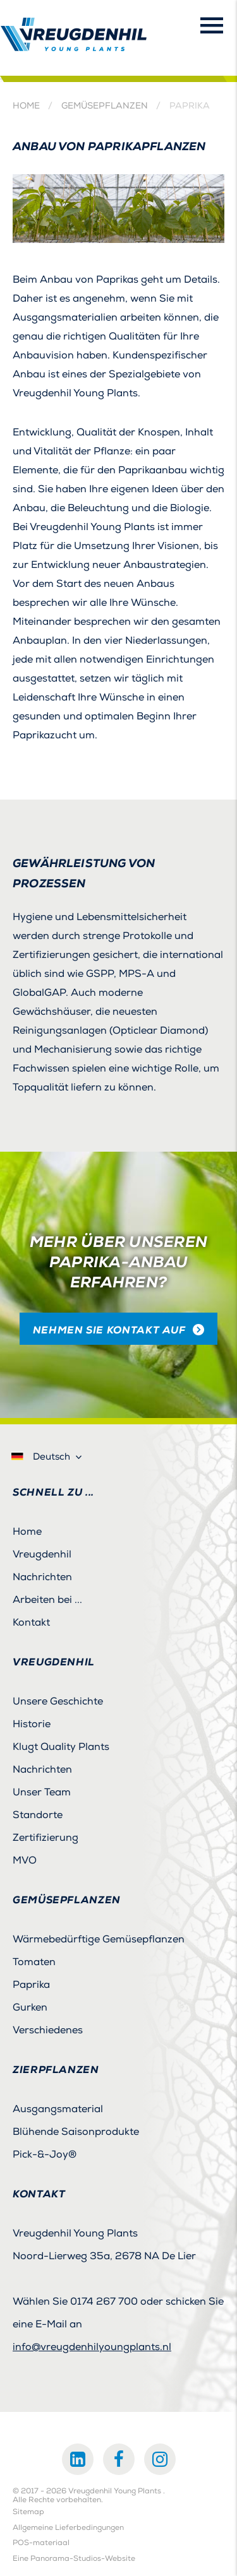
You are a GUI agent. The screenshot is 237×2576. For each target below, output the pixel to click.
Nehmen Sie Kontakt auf (109, 1330)
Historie (32, 1724)
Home (26, 106)
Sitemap (28, 2512)
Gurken (30, 2007)
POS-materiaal (41, 2543)
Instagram (160, 2459)
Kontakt (31, 1622)
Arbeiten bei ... (47, 1599)
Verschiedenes (48, 2030)
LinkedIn (78, 2459)
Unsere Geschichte (58, 1701)
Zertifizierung (45, 1837)
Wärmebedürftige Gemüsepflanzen (99, 1939)
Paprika (31, 1984)
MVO (25, 1860)
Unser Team (42, 1792)
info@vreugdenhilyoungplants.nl (92, 2347)
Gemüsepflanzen (104, 106)
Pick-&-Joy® (44, 2154)
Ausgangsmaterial (58, 2109)
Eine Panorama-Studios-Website (74, 2558)
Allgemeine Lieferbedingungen (68, 2527)
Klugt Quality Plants (61, 1746)
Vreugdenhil (42, 1554)
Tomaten (34, 1962)
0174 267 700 (104, 2301)
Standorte (38, 1815)
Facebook (119, 2459)
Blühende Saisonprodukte (76, 2131)
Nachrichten (42, 1577)
